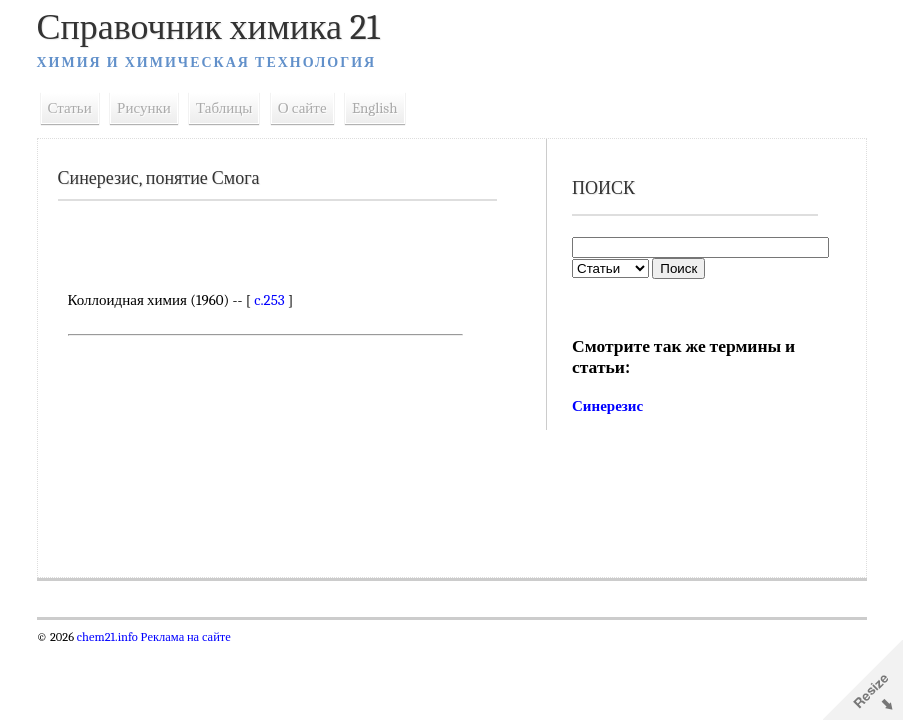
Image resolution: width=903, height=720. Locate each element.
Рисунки (144, 108)
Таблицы (224, 108)
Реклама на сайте (184, 637)
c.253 (269, 300)
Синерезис (607, 406)
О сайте (302, 108)
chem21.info (107, 637)
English (375, 108)
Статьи (70, 108)
